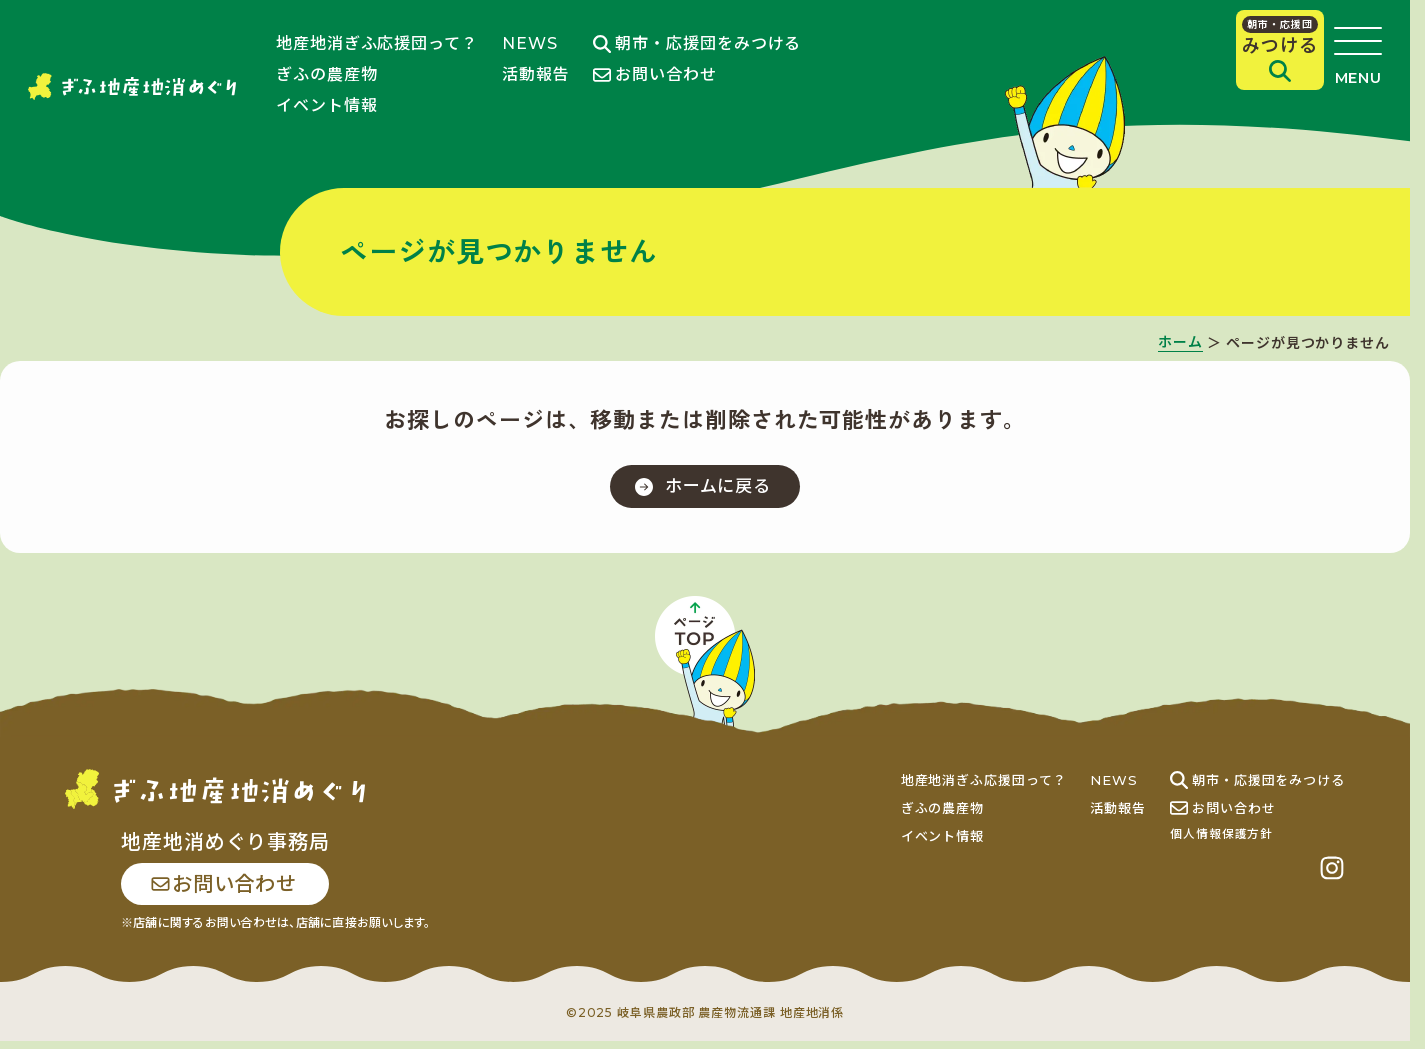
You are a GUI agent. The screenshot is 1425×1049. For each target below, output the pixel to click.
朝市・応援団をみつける (697, 43)
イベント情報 (326, 105)
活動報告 (536, 74)
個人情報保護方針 (1221, 839)
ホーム (1180, 342)
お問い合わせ (654, 74)
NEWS (530, 43)
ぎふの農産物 (326, 74)
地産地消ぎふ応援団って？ (377, 43)
